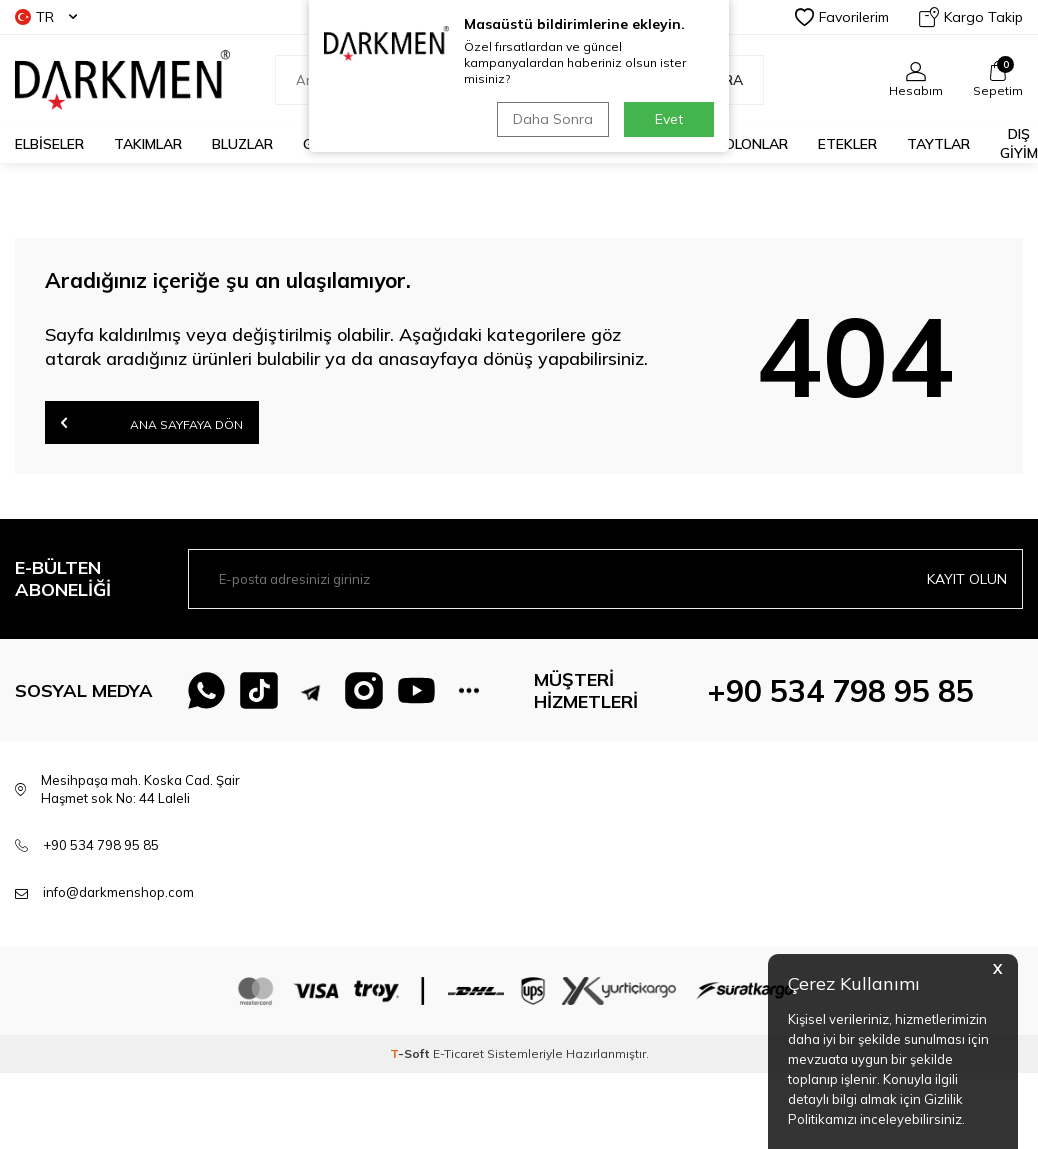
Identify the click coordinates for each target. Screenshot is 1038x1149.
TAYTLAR (938, 144)
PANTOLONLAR (737, 144)
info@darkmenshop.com (118, 892)
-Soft (411, 1053)
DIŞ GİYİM (1019, 143)
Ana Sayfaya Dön (152, 422)
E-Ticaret (458, 1053)
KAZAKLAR (425, 144)
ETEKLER (847, 144)
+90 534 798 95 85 (840, 691)
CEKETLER (526, 144)
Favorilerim (842, 17)
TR (46, 17)
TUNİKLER (623, 144)
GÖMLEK (331, 144)
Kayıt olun (967, 579)
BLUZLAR (242, 144)
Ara (718, 80)
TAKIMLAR (148, 144)
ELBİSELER (49, 144)
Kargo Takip (971, 17)
